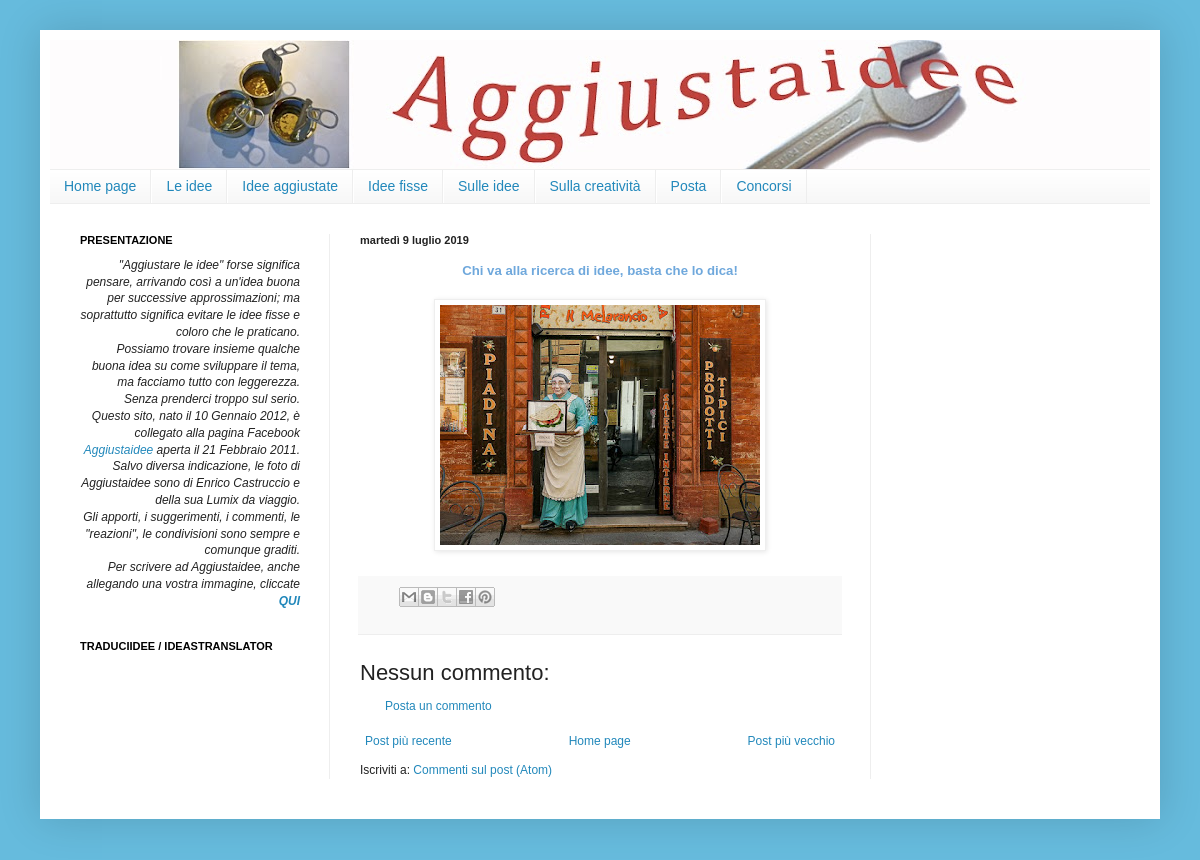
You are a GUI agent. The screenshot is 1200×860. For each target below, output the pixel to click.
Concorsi (763, 186)
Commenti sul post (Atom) (482, 770)
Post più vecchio (791, 741)
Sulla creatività (595, 186)
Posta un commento (438, 706)
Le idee (189, 186)
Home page (100, 186)
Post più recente (408, 741)
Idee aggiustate (290, 186)
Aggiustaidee (118, 450)
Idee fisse (398, 186)
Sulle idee (489, 186)
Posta (689, 186)
